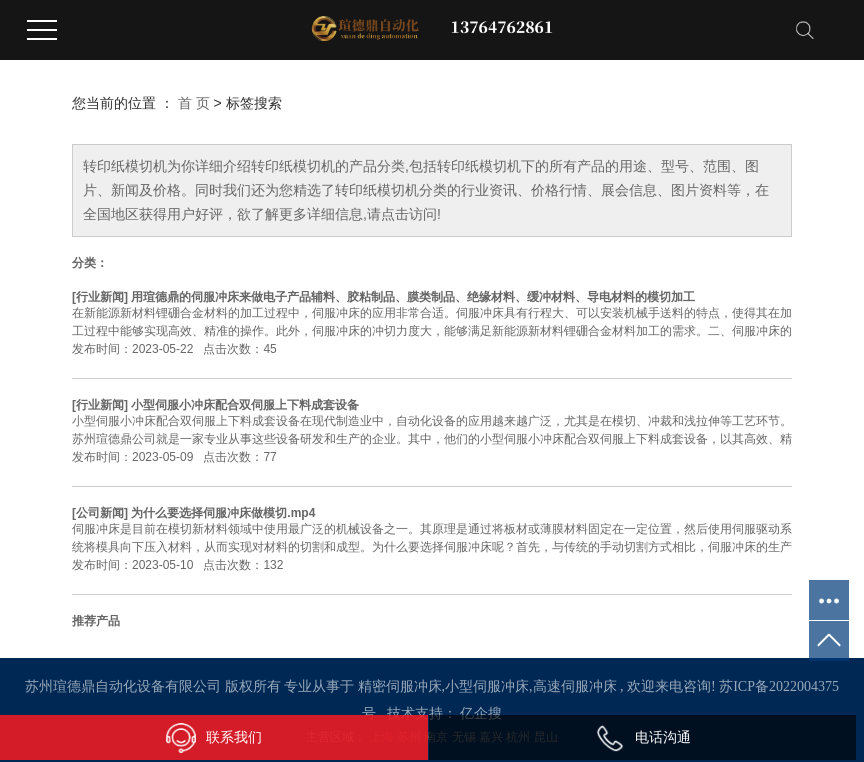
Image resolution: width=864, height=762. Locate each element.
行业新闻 (100, 297)
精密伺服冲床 (400, 686)
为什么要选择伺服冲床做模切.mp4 (223, 513)
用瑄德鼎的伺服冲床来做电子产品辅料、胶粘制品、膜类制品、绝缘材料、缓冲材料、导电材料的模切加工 (413, 297)
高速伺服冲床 (575, 686)
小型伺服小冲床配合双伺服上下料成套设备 (245, 405)
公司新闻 (100, 513)
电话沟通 (643, 737)
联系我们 (214, 738)
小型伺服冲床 (487, 686)
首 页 (194, 103)
